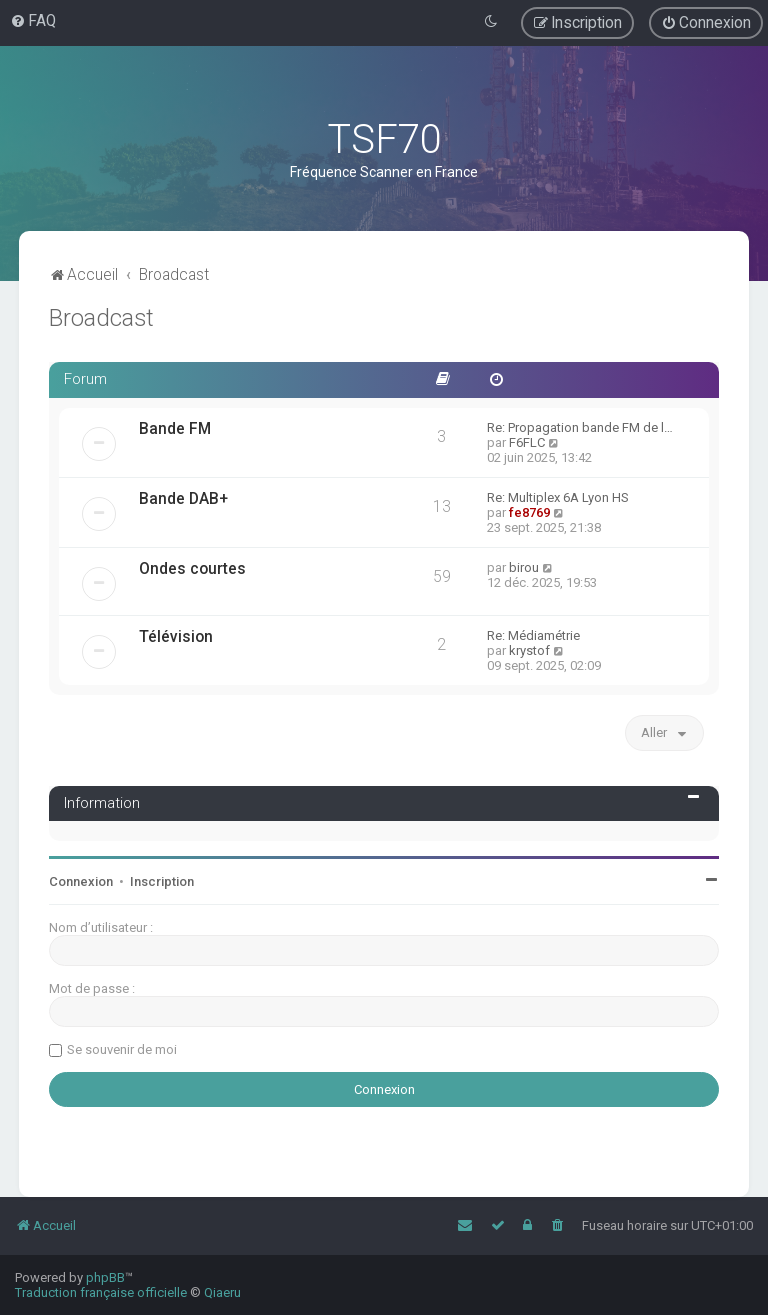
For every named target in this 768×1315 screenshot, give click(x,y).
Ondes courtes (192, 569)
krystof (529, 650)
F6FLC (527, 442)
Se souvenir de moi (122, 1049)
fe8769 (529, 512)
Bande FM (175, 429)
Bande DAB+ (183, 499)
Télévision (176, 637)
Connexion (81, 881)
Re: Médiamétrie (533, 635)
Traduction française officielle (101, 1292)
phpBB (105, 1277)
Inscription (162, 881)
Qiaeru (222, 1292)
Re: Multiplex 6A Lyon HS (558, 497)
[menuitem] (33, 21)
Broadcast (101, 318)
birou (524, 567)
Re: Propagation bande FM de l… (580, 427)
